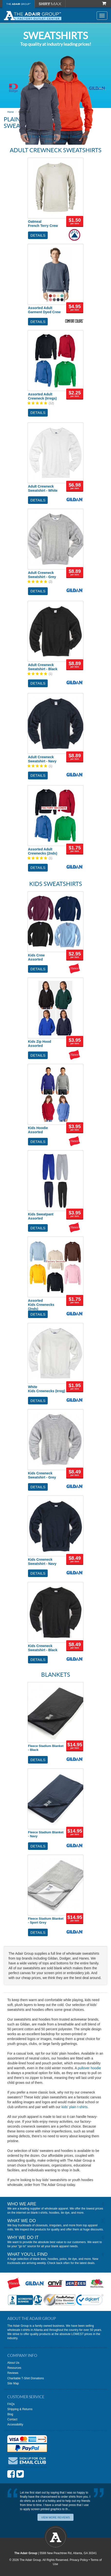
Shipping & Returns (19, 2409)
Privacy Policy (79, 2560)
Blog (10, 2414)
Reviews (12, 2373)
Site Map (13, 2383)
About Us (13, 2362)
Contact (12, 2419)
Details (37, 235)
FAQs (11, 2404)
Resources (14, 2368)
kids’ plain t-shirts (75, 2107)
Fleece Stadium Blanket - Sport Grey (46, 1920)
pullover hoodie (89, 2068)
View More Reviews (55, 2517)
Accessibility (15, 2424)
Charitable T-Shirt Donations (25, 2378)
